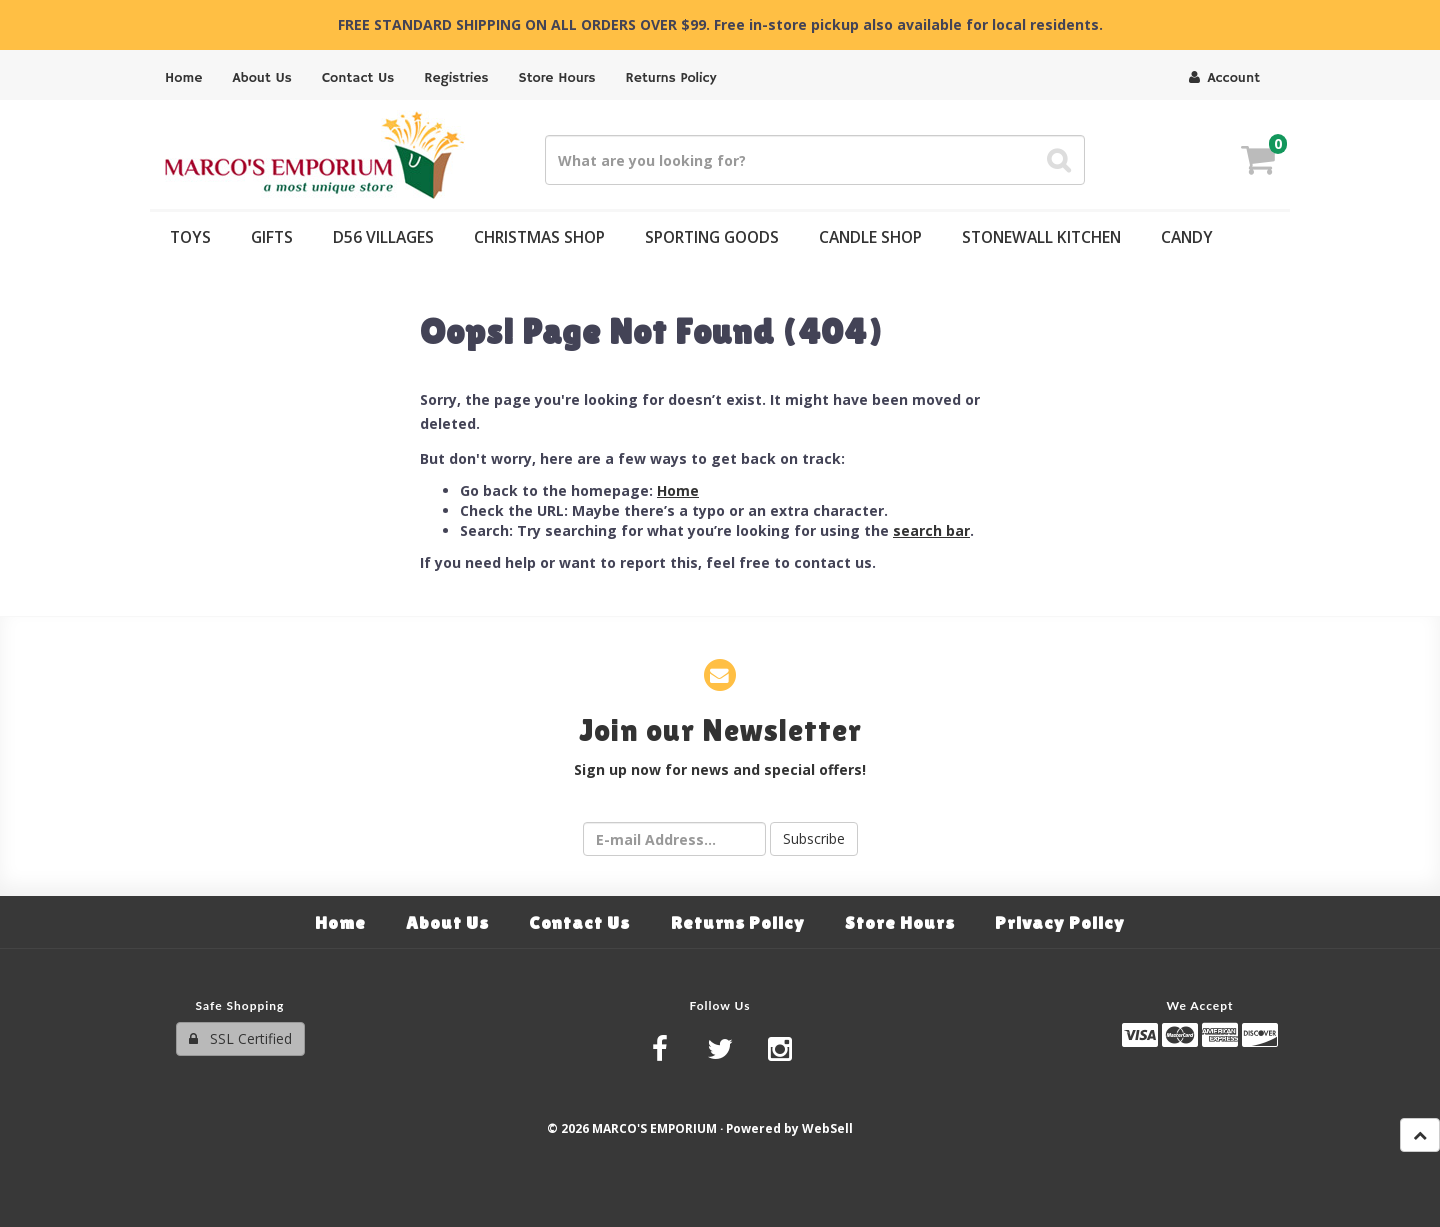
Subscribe (814, 838)
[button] (1258, 162)
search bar (931, 530)
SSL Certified (240, 1038)
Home (678, 490)
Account (1224, 78)
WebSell (827, 1128)
